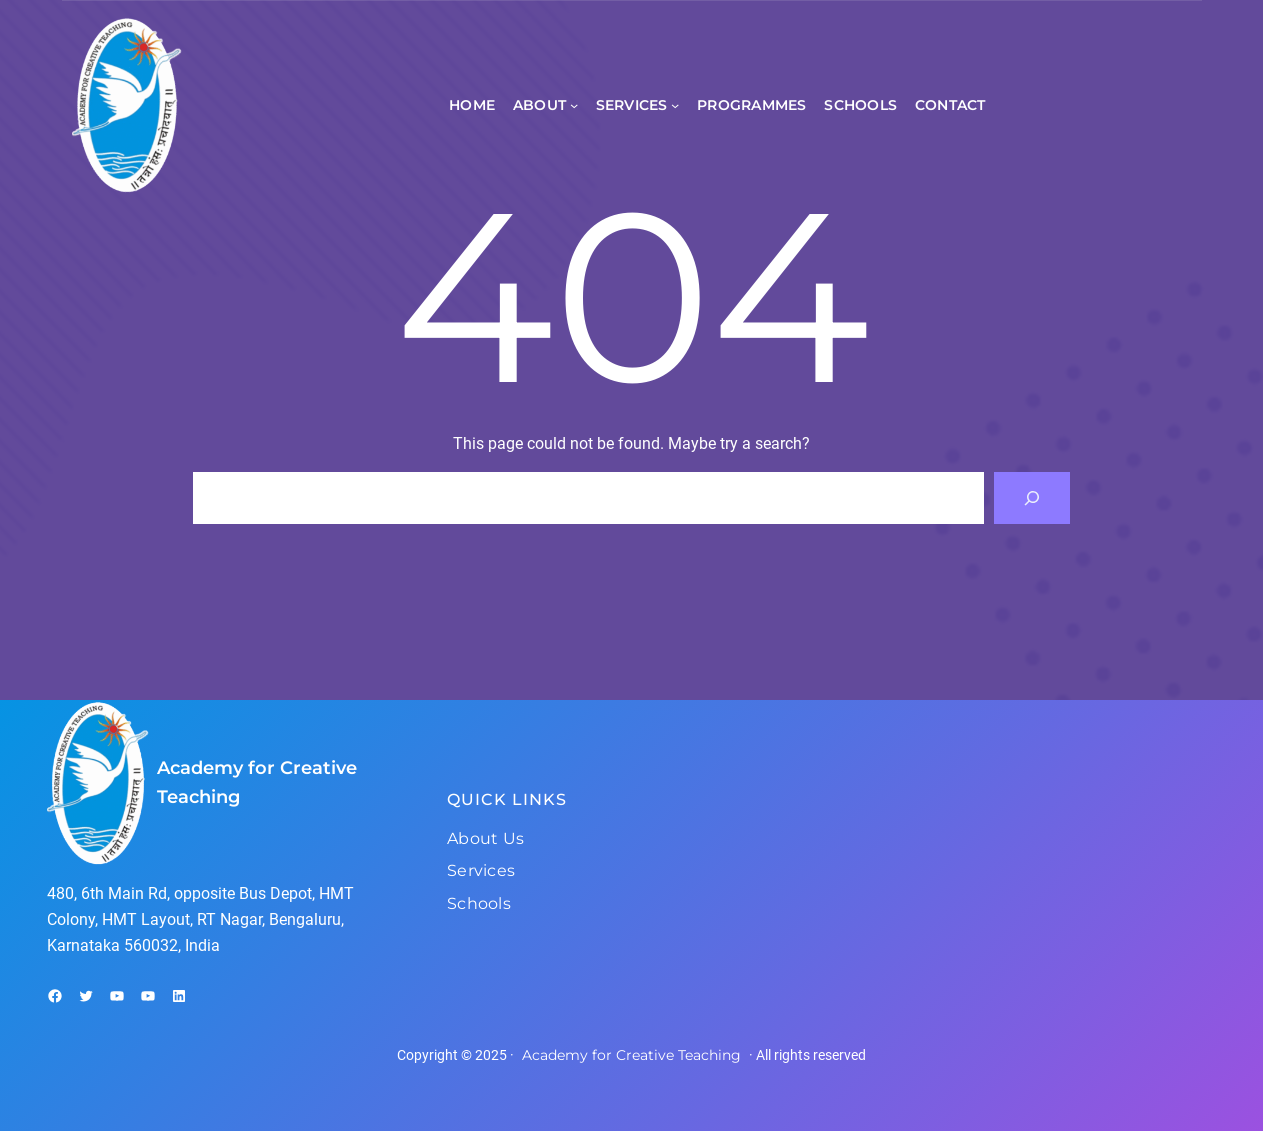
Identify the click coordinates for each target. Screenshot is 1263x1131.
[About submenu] (574, 105)
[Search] (1032, 498)
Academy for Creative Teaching (631, 1055)
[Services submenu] (675, 105)
